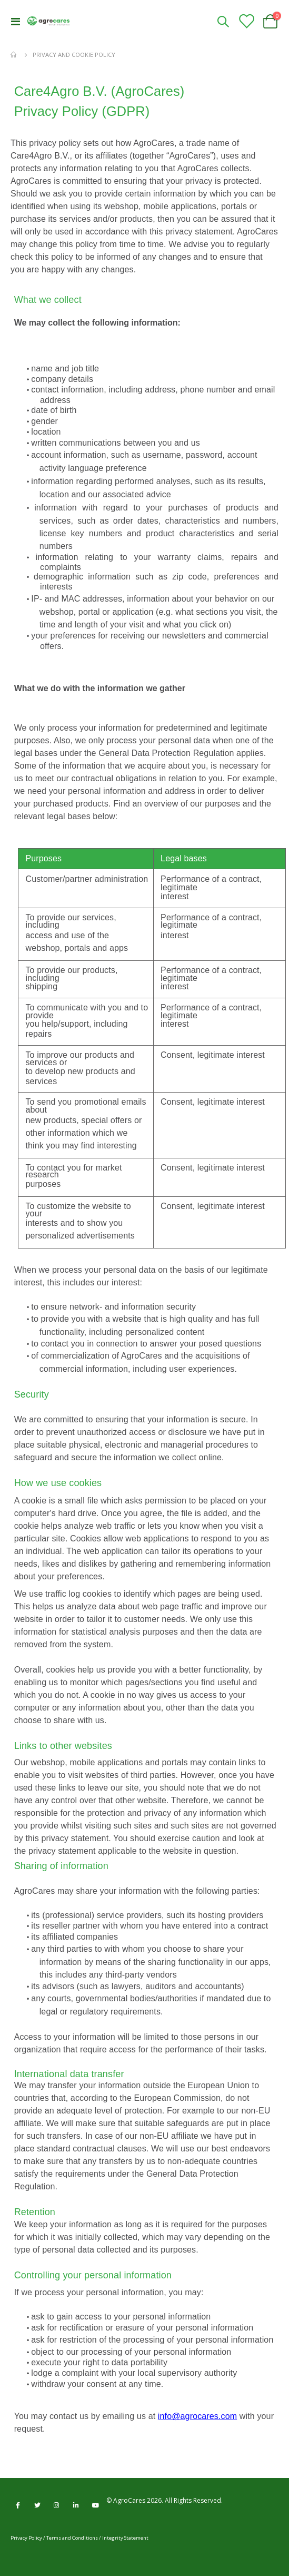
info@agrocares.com (197, 2416)
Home (14, 54)
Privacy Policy (26, 2537)
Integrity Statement (125, 2537)
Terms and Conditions (72, 2537)
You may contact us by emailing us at (86, 2416)
